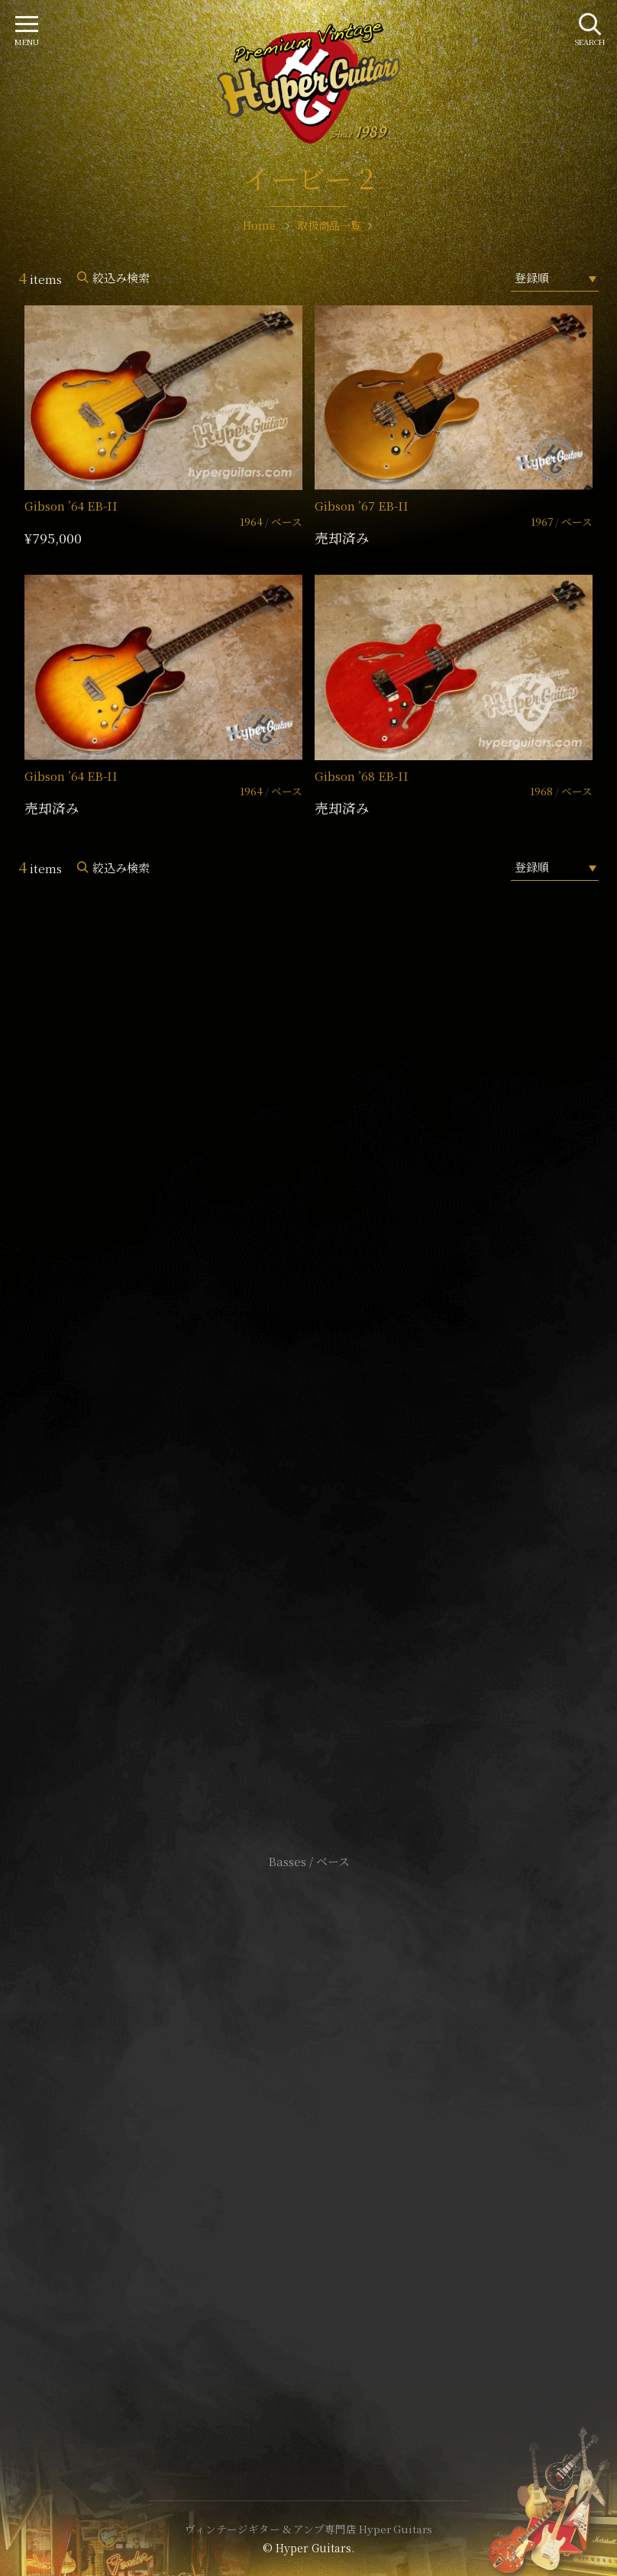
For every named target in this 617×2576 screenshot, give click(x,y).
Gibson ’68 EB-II (362, 776)
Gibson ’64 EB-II (71, 506)
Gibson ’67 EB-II (362, 506)
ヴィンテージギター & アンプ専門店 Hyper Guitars (308, 2528)
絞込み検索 (121, 277)
